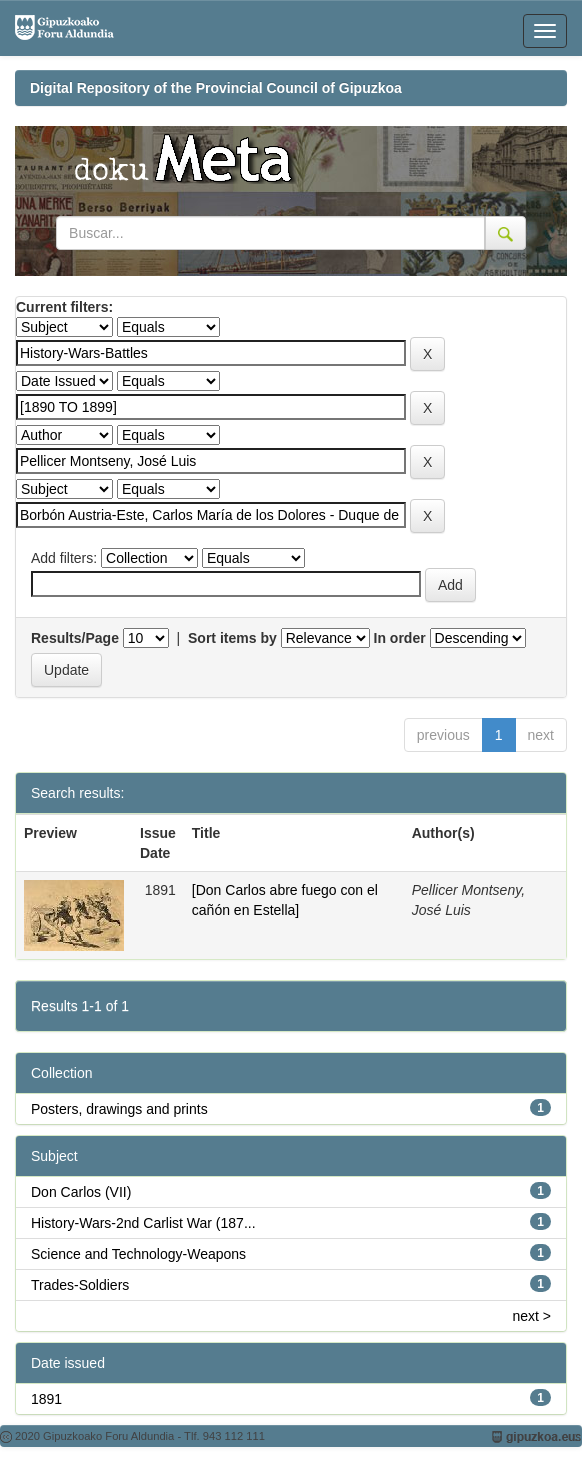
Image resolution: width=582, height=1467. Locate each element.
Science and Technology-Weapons (138, 1254)
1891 (46, 1399)
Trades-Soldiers (80, 1285)
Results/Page (75, 638)
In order (400, 638)
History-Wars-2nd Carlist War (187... (143, 1223)
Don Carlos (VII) (81, 1192)
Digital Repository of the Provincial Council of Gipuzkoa (216, 88)
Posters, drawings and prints (119, 1109)
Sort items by (232, 638)
